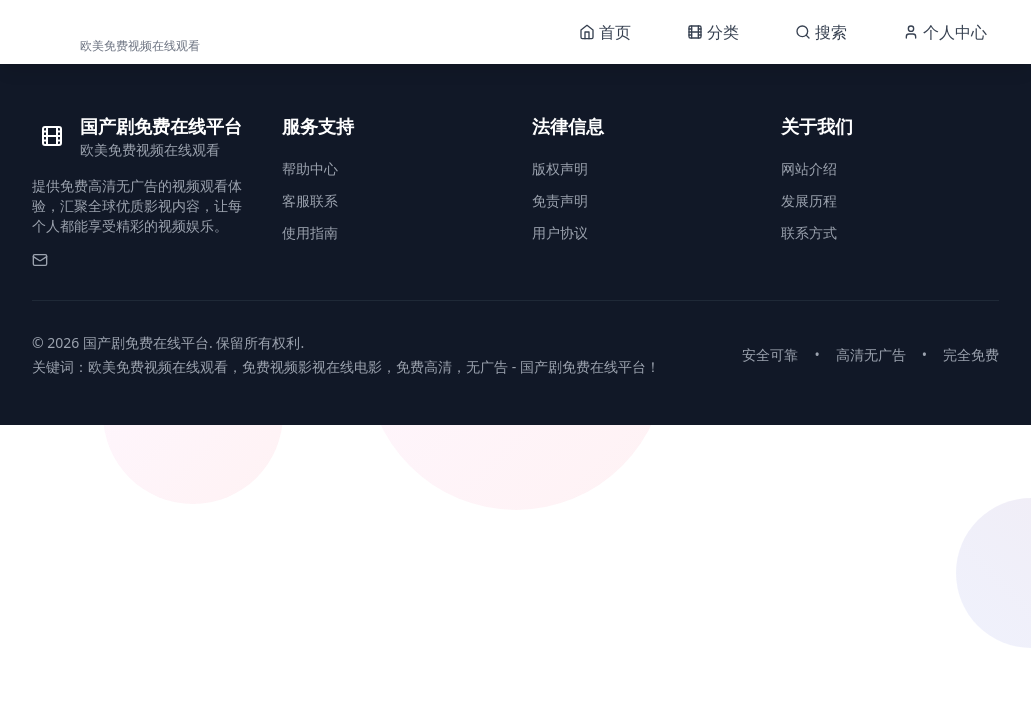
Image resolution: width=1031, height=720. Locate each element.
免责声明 (560, 200)
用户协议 (560, 232)
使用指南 (310, 232)
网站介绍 (809, 168)
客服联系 (310, 200)
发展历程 (809, 200)
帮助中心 (310, 168)
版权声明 (560, 168)
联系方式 (809, 232)
